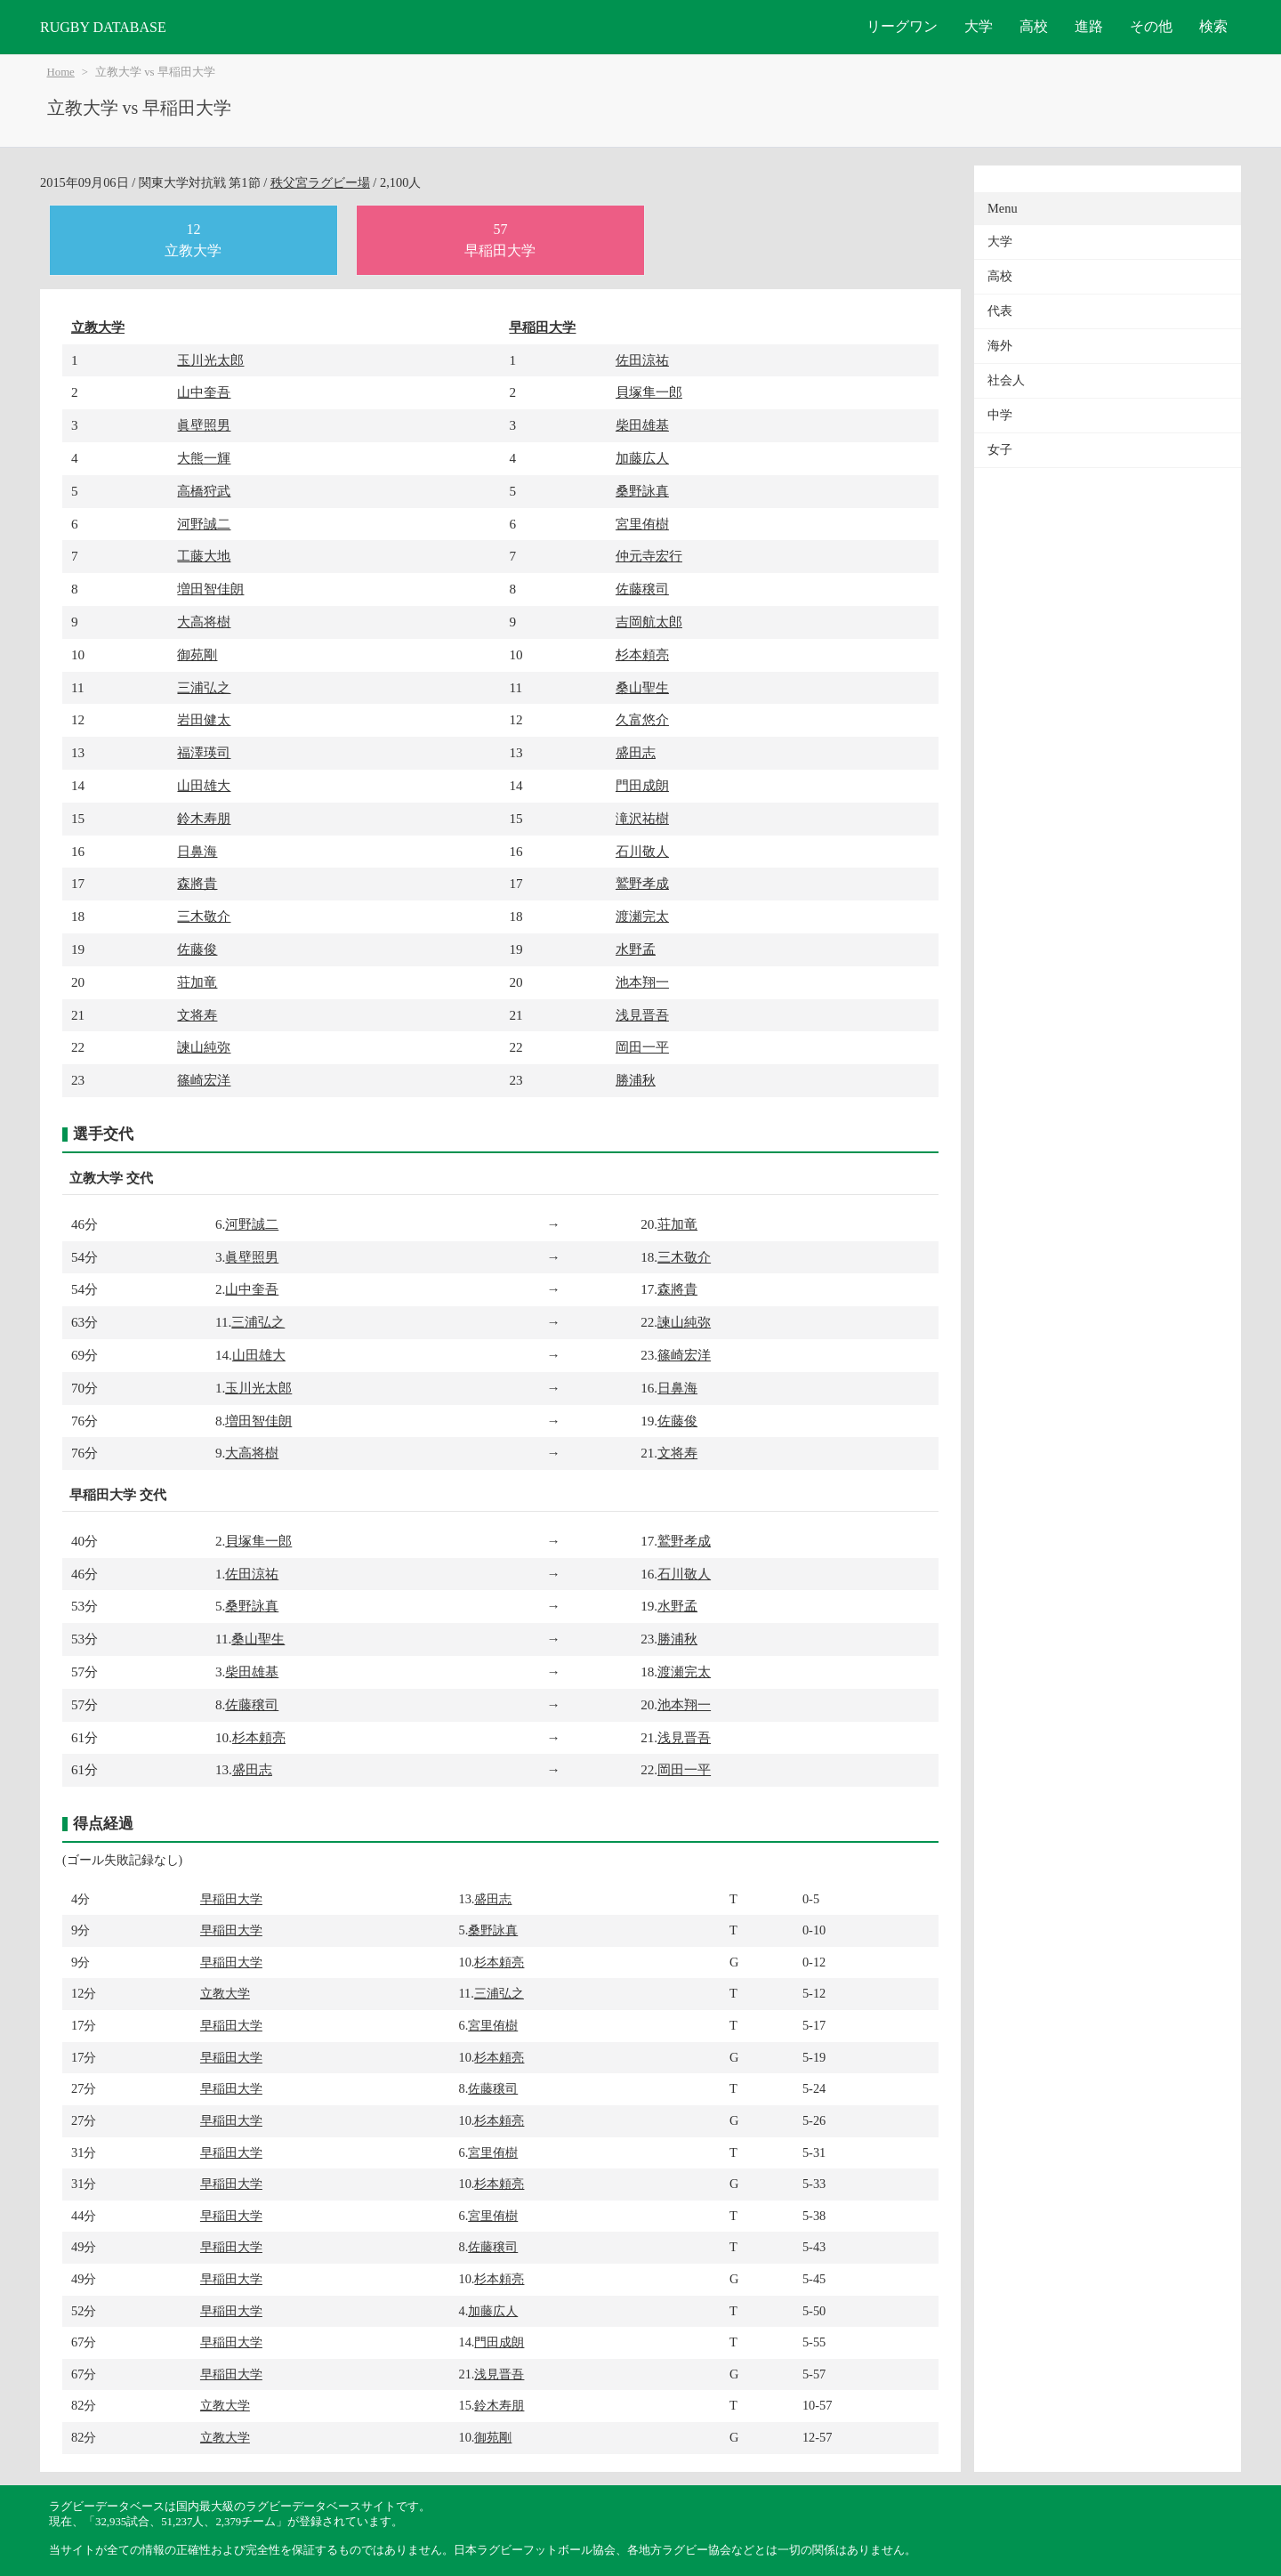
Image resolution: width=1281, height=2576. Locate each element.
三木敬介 (203, 916)
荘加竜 (197, 981)
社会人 (1006, 380)
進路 (1089, 26)
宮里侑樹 (642, 523)
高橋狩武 (203, 490)
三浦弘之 (203, 687)
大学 (978, 26)
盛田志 (636, 752)
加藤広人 (642, 457)
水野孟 (636, 949)
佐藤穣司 (642, 588)
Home (61, 72)
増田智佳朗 (210, 588)
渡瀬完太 (642, 916)
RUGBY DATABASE (103, 27)
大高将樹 (203, 621)
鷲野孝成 (642, 883)
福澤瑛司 (203, 752)
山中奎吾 (203, 392)
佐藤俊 (197, 949)
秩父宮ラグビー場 (320, 182)
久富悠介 (642, 719)
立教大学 (98, 327)
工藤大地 (203, 555)
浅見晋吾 (642, 1014)
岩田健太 (203, 719)
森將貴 (197, 883)
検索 (1213, 26)
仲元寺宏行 (649, 555)
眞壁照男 (203, 424)
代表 (999, 311)
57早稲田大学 (500, 240)
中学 (999, 415)
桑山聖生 (642, 687)
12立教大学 (193, 240)
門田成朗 (642, 785)
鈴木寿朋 (203, 818)
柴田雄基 (642, 424)
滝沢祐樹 (642, 818)
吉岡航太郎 (649, 621)
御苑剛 (197, 654)
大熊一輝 (203, 457)
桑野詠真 (642, 490)
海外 (999, 345)
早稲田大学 (542, 327)
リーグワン (902, 26)
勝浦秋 (636, 1079)
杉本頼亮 (642, 654)
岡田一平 (642, 1046)
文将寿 (197, 1014)
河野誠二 (203, 523)
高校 (1033, 26)
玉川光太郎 (210, 359)
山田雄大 (203, 785)
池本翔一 (642, 981)
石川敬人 (642, 851)
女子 (999, 449)
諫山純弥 (203, 1046)
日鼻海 (197, 851)
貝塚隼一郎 (649, 392)
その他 (1151, 26)
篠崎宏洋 (203, 1079)
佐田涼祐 (642, 359)
